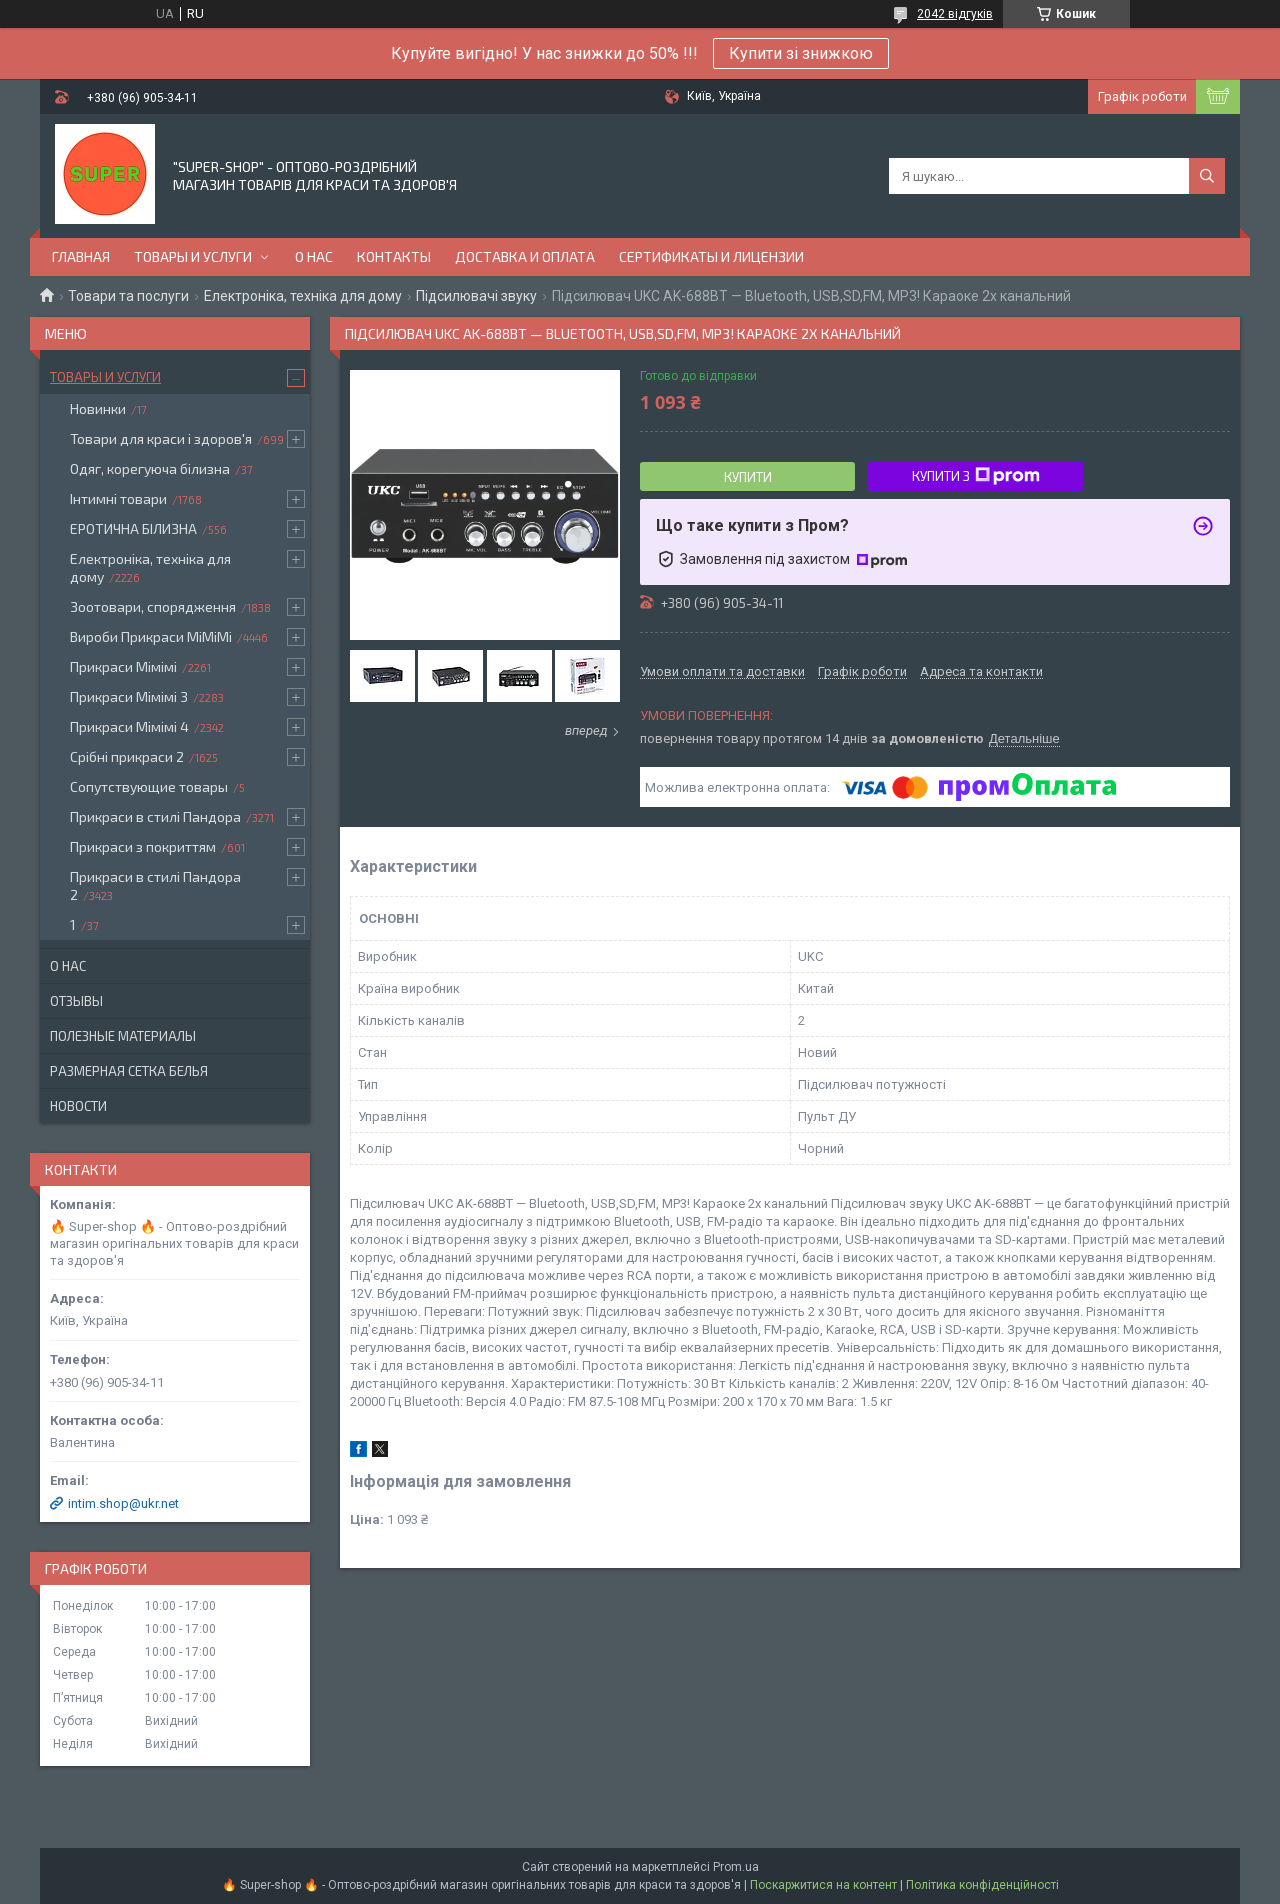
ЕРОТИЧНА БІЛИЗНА (133, 528)
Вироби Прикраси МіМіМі (151, 636)
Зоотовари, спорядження (153, 606)
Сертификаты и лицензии (711, 256)
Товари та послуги (128, 296)
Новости (78, 1106)
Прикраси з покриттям (143, 846)
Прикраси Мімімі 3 (129, 696)
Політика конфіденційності (982, 1885)
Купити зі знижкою (801, 53)
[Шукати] (1207, 176)
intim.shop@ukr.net (123, 1503)
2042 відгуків (955, 14)
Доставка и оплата (525, 256)
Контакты (394, 256)
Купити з (976, 476)
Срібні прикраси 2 (127, 756)
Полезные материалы (123, 1036)
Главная (81, 256)
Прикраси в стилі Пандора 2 (155, 885)
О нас (314, 256)
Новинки (98, 408)
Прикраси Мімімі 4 (129, 726)
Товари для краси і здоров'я (161, 438)
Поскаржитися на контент (823, 1885)
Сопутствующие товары (149, 786)
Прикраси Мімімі (123, 666)
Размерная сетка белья (129, 1071)
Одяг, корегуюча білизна (150, 468)
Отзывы (76, 1001)
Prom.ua (736, 1867)
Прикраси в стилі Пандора (155, 816)
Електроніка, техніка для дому (303, 296)
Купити (748, 477)
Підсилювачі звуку (476, 296)
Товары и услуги (193, 256)
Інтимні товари (118, 498)
